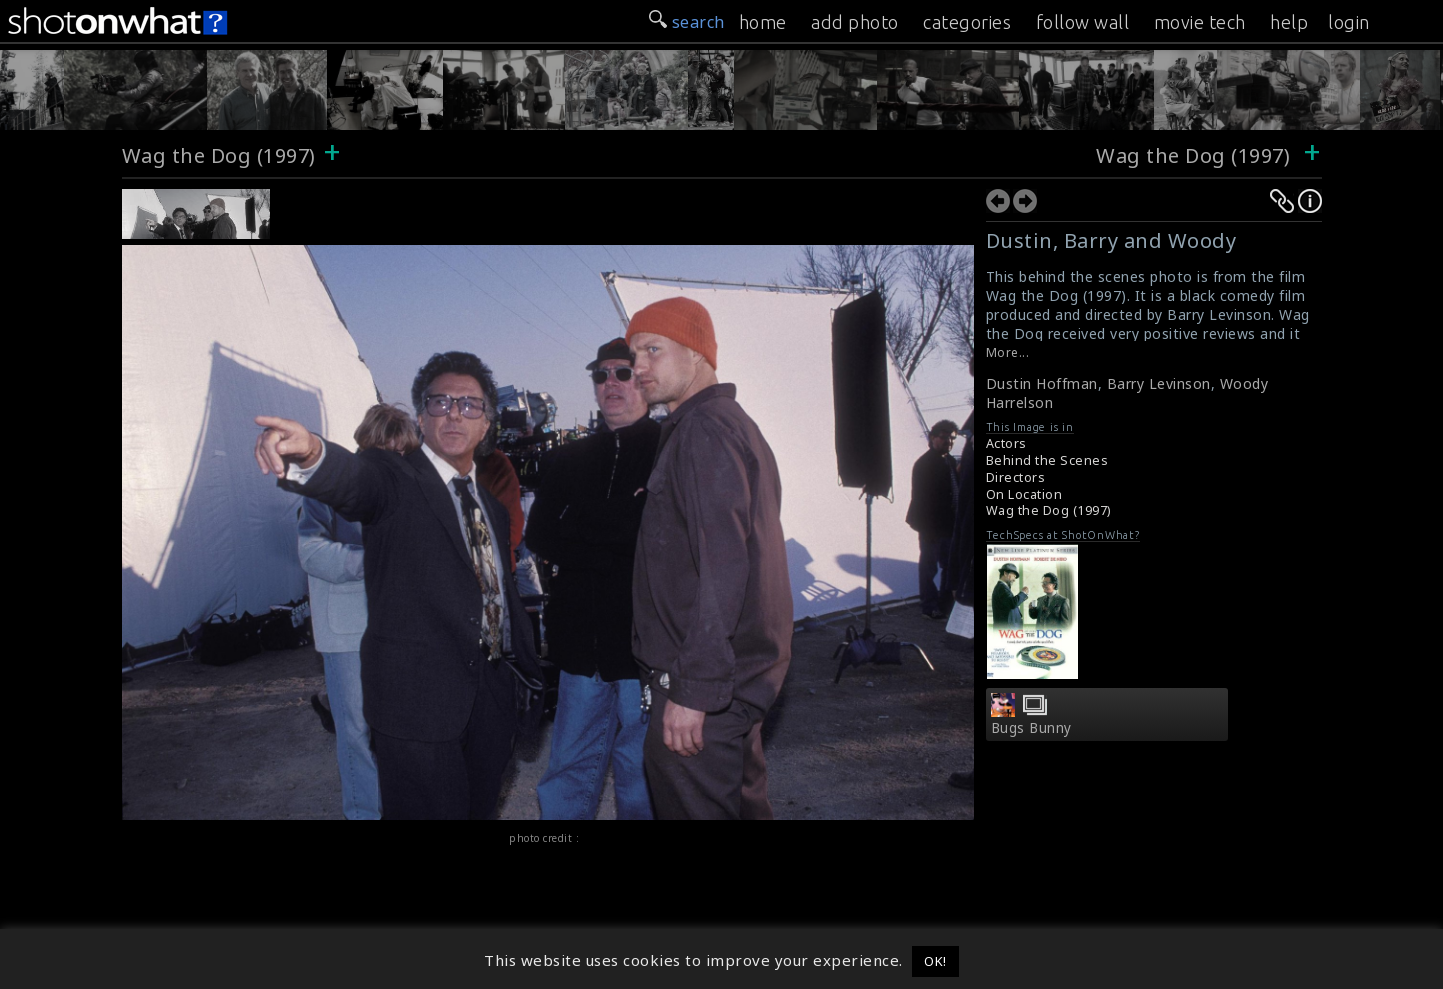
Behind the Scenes (1047, 460)
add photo (855, 22)
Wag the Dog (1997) (219, 155)
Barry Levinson (1159, 383)
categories (967, 22)
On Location (1024, 494)
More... (1008, 352)
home (763, 22)
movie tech (1200, 22)
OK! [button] (935, 961)
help (1289, 22)
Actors (1006, 443)
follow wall (1083, 22)
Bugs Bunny (1031, 728)
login (1349, 22)
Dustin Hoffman (1042, 383)
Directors (1016, 477)
